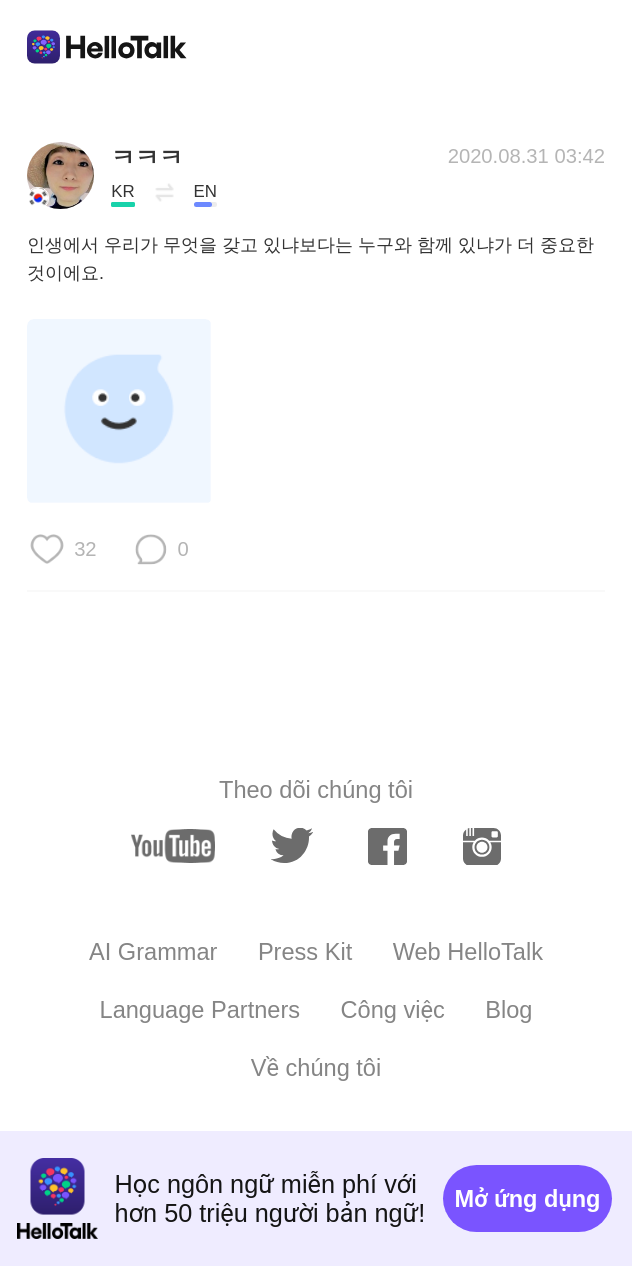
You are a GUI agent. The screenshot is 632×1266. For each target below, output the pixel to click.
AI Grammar (153, 952)
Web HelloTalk (468, 952)
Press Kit (305, 952)
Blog (508, 1010)
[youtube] (173, 846)
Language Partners (200, 1010)
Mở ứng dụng (528, 1199)
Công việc (393, 1010)
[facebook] (387, 846)
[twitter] (292, 845)
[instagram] (482, 846)
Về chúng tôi (316, 1068)
